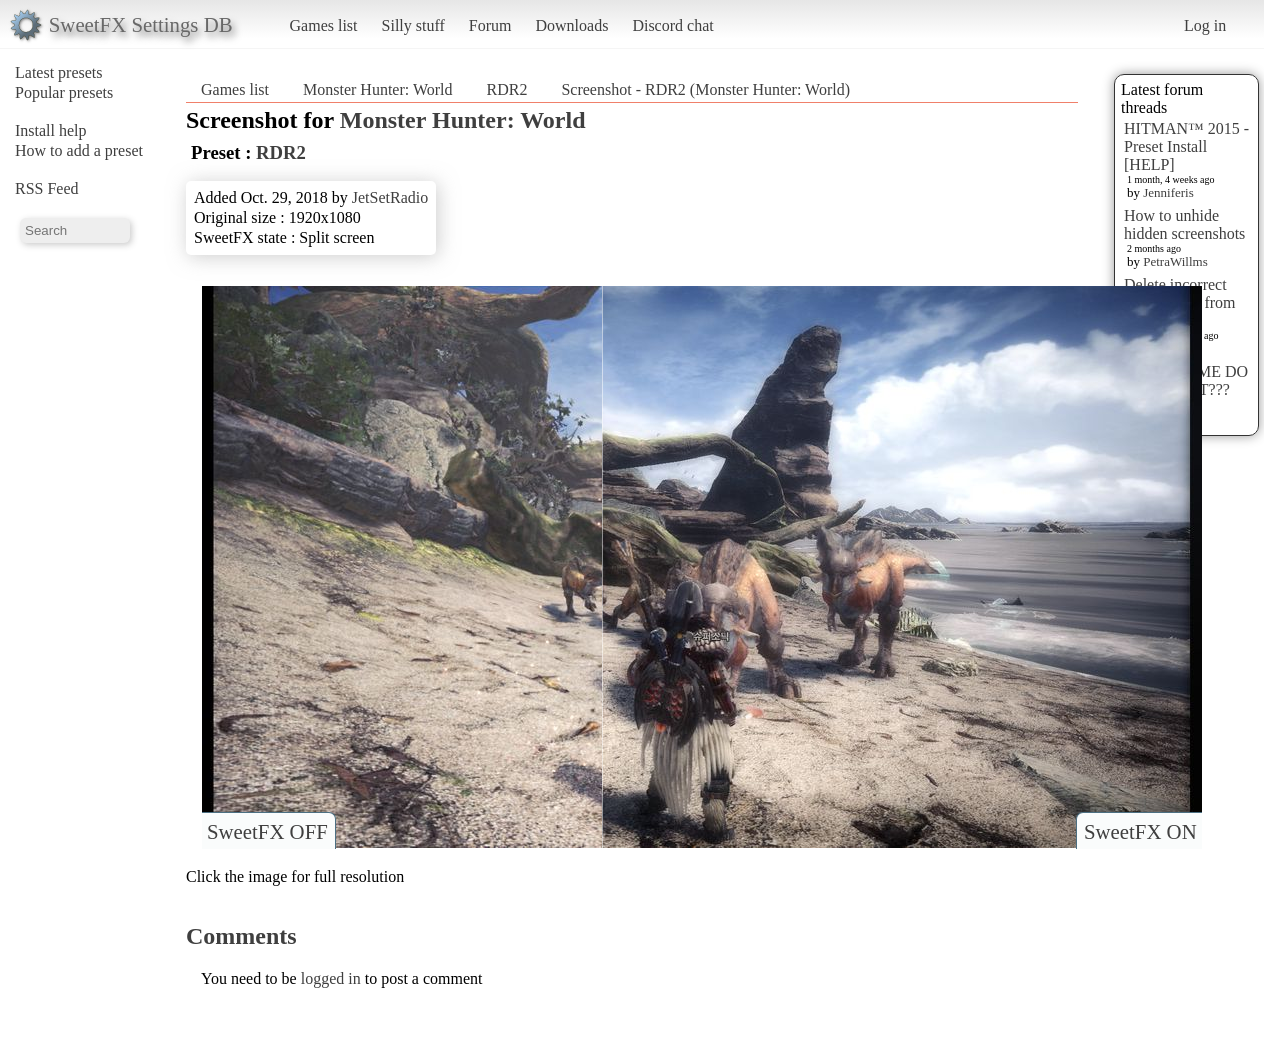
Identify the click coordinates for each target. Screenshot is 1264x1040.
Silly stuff (413, 25)
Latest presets (59, 72)
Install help (51, 130)
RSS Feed (47, 188)
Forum (490, 25)
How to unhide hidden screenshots (1184, 224)
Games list (324, 25)
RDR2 (507, 89)
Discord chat (672, 25)
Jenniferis (1168, 192)
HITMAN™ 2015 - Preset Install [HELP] (1186, 146)
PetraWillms (1175, 261)
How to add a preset (79, 150)
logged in (331, 978)
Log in (1205, 25)
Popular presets (64, 92)
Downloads (571, 25)
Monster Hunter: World (378, 89)
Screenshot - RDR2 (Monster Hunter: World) (705, 89)
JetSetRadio (390, 197)
